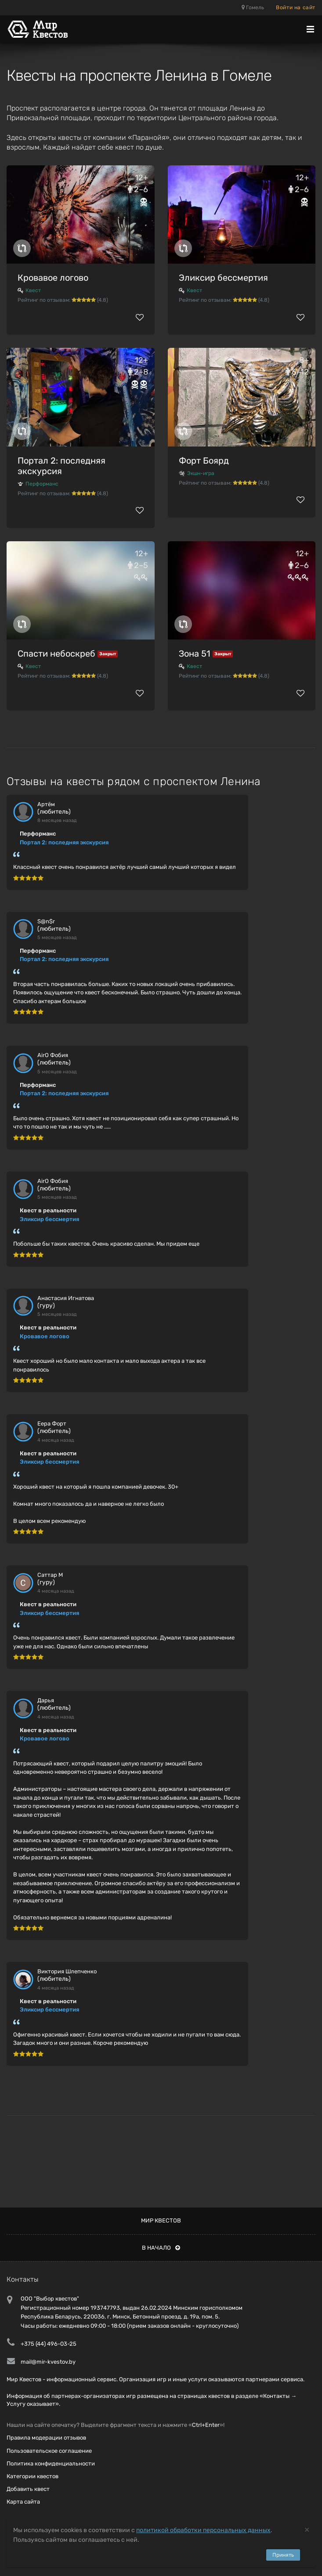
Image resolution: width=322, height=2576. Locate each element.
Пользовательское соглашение (49, 2450)
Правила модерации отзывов (46, 2437)
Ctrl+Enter (206, 2425)
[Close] (306, 2529)
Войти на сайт (295, 7)
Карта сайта (23, 2501)
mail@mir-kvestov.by (48, 2361)
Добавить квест (28, 2489)
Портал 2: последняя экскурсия (61, 465)
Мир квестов (161, 2220)
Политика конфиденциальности (51, 2463)
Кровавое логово (53, 277)
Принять (283, 2555)
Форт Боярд (204, 460)
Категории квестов (32, 2476)
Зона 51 (194, 653)
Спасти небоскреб (56, 653)
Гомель (253, 7)
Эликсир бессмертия (223, 277)
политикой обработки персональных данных (203, 2530)
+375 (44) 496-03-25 (48, 2343)
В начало (161, 2247)
